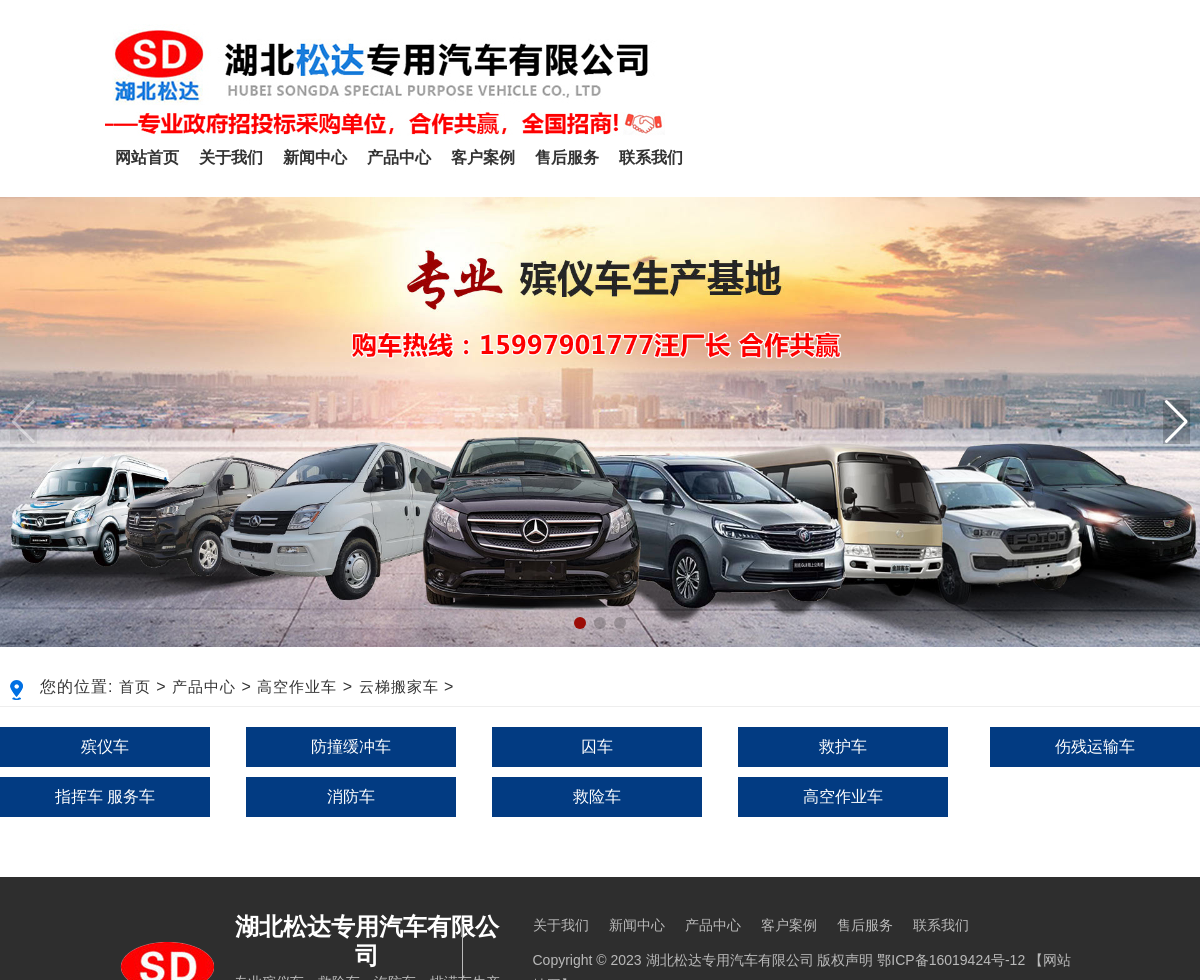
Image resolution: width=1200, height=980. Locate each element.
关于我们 (231, 157)
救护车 (843, 746)
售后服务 (567, 157)
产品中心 (399, 157)
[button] (1176, 422)
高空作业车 (297, 686)
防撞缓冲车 (351, 746)
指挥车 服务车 (105, 796)
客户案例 (483, 157)
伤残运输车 (1095, 746)
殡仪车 (105, 746)
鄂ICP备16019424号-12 (951, 960)
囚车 (597, 746)
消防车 (351, 796)
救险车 (597, 796)
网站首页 (147, 157)
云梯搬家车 (399, 686)
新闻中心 (315, 157)
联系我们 (651, 157)
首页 (135, 686)
